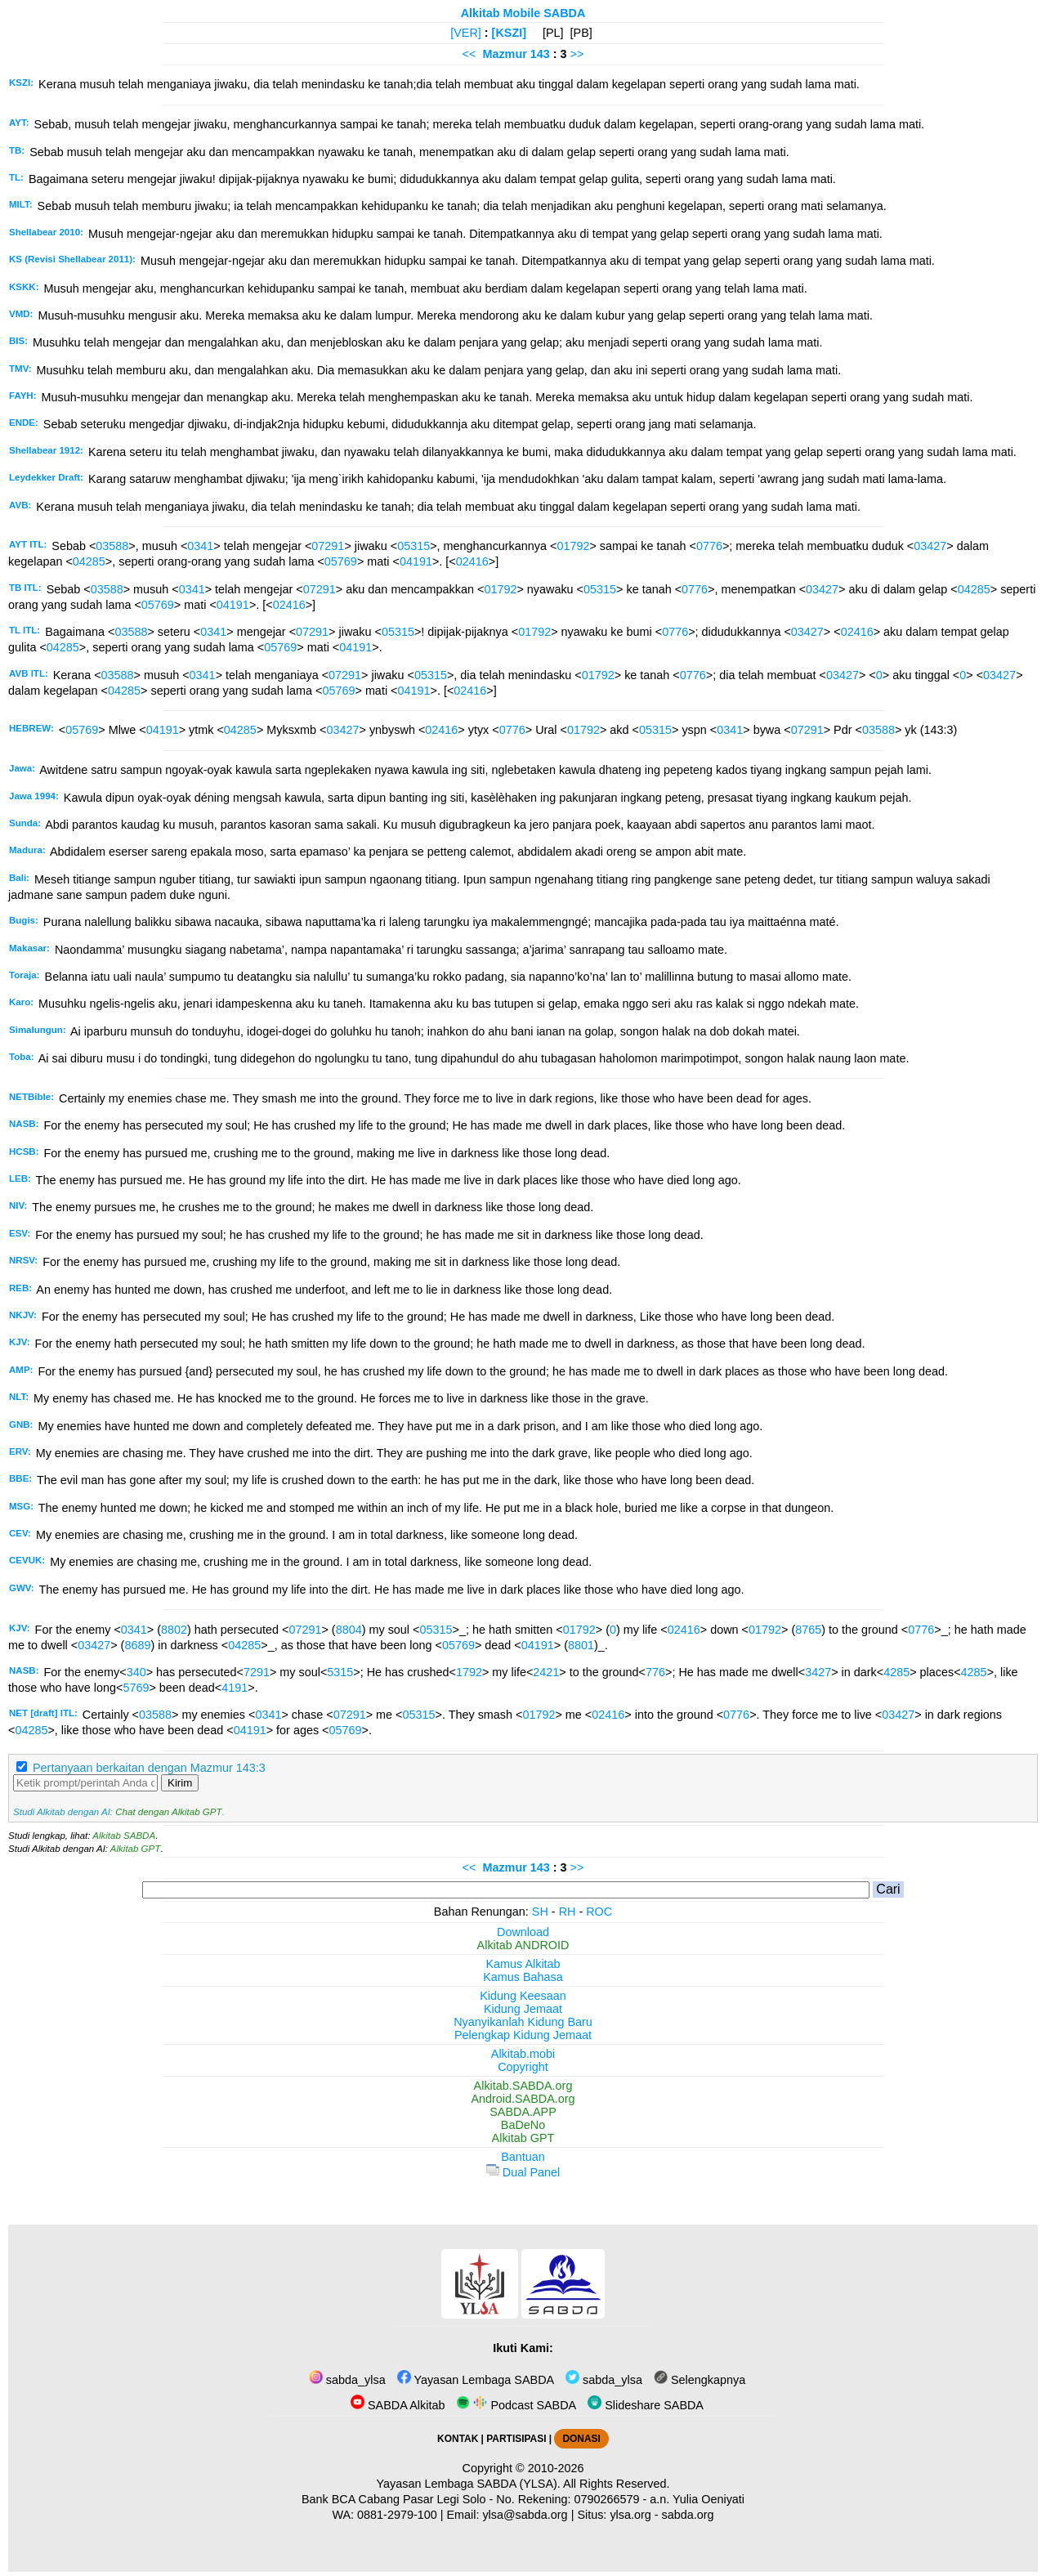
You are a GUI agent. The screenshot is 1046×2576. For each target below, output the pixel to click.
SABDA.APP (523, 2111)
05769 (340, 561)
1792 (469, 1672)
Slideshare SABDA (646, 2405)
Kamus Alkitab (522, 1963)
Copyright (523, 2066)
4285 (896, 1672)
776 (655, 1672)
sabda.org (688, 2514)
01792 (573, 545)
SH (540, 1911)
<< (469, 53)
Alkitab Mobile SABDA (523, 13)
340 (136, 1672)
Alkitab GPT (135, 1849)
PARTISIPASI (516, 2438)
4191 (234, 1687)
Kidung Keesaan (523, 1995)
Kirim (180, 1783)
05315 (413, 545)
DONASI (581, 2438)
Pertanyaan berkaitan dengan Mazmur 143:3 (149, 1767)
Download (523, 1932)
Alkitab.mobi (523, 2053)
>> (577, 53)
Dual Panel (523, 2172)
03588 (112, 545)
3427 (818, 1672)
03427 (930, 545)
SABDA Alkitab (398, 2405)
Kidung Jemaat (523, 2008)
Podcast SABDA (516, 2405)
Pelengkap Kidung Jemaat (523, 2035)
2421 (546, 1672)
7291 (257, 1672)
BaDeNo (523, 2124)
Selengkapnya (699, 2379)
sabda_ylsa (347, 2379)
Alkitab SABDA (123, 1835)
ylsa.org (630, 2514)
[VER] (465, 32)
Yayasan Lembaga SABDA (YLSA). (469, 2483)
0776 (709, 545)
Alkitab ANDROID (523, 1945)
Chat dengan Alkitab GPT (168, 1812)
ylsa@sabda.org (524, 2514)
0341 (200, 545)
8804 (349, 1629)
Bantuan (523, 2156)
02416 (472, 561)
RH (567, 1911)
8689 (137, 1645)
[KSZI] (509, 32)
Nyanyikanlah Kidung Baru (523, 2021)
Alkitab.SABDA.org (523, 2085)
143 (541, 53)
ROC (599, 1911)
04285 (89, 561)
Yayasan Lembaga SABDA (475, 2379)
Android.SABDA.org (522, 2098)
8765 (808, 1629)
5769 (136, 1687)
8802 (174, 1629)
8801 (581, 1645)
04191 (416, 561)
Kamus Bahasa (523, 1976)
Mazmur (504, 53)
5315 (340, 1672)
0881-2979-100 (397, 2514)
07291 (327, 545)
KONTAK (457, 2438)
